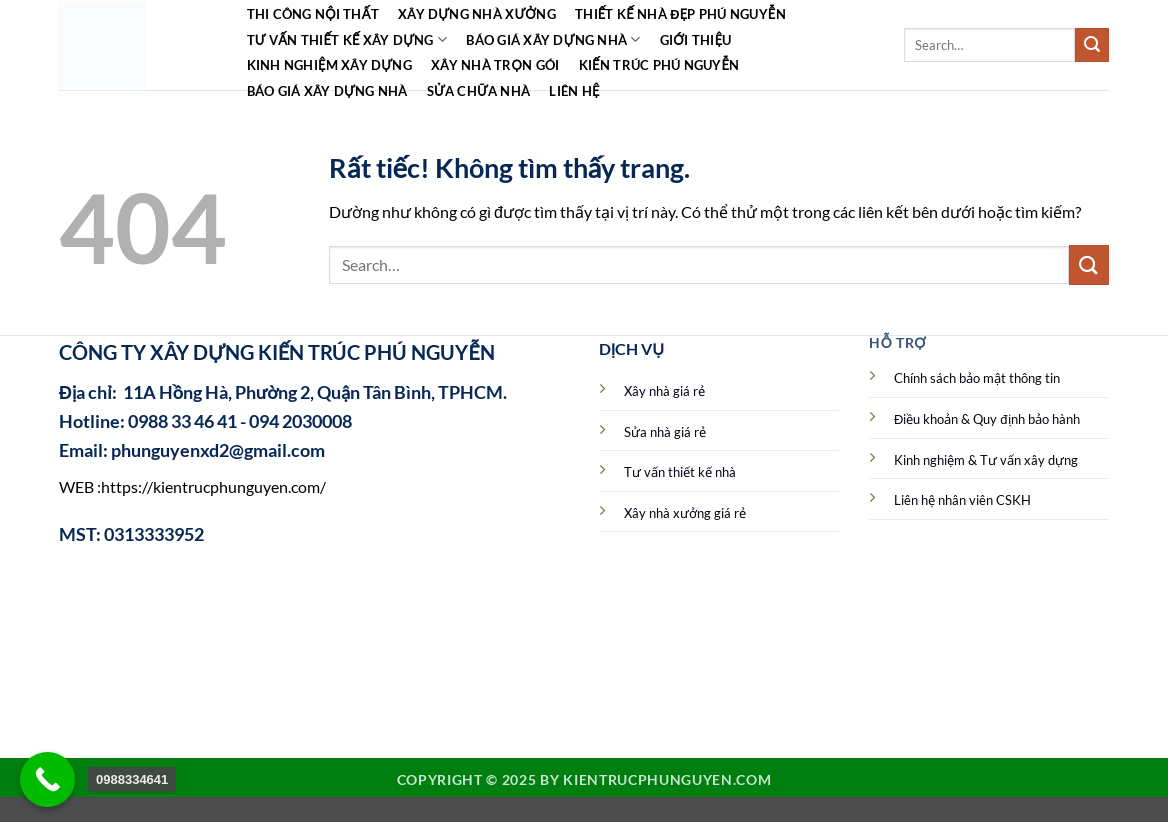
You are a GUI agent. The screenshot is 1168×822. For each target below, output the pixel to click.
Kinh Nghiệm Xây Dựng (329, 65)
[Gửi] (1092, 45)
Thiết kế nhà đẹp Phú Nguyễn (680, 14)
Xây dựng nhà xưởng (477, 14)
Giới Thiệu (696, 40)
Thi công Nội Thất (313, 14)
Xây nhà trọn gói (495, 65)
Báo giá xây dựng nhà (553, 39)
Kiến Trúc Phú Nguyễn (659, 65)
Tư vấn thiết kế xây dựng (347, 39)
